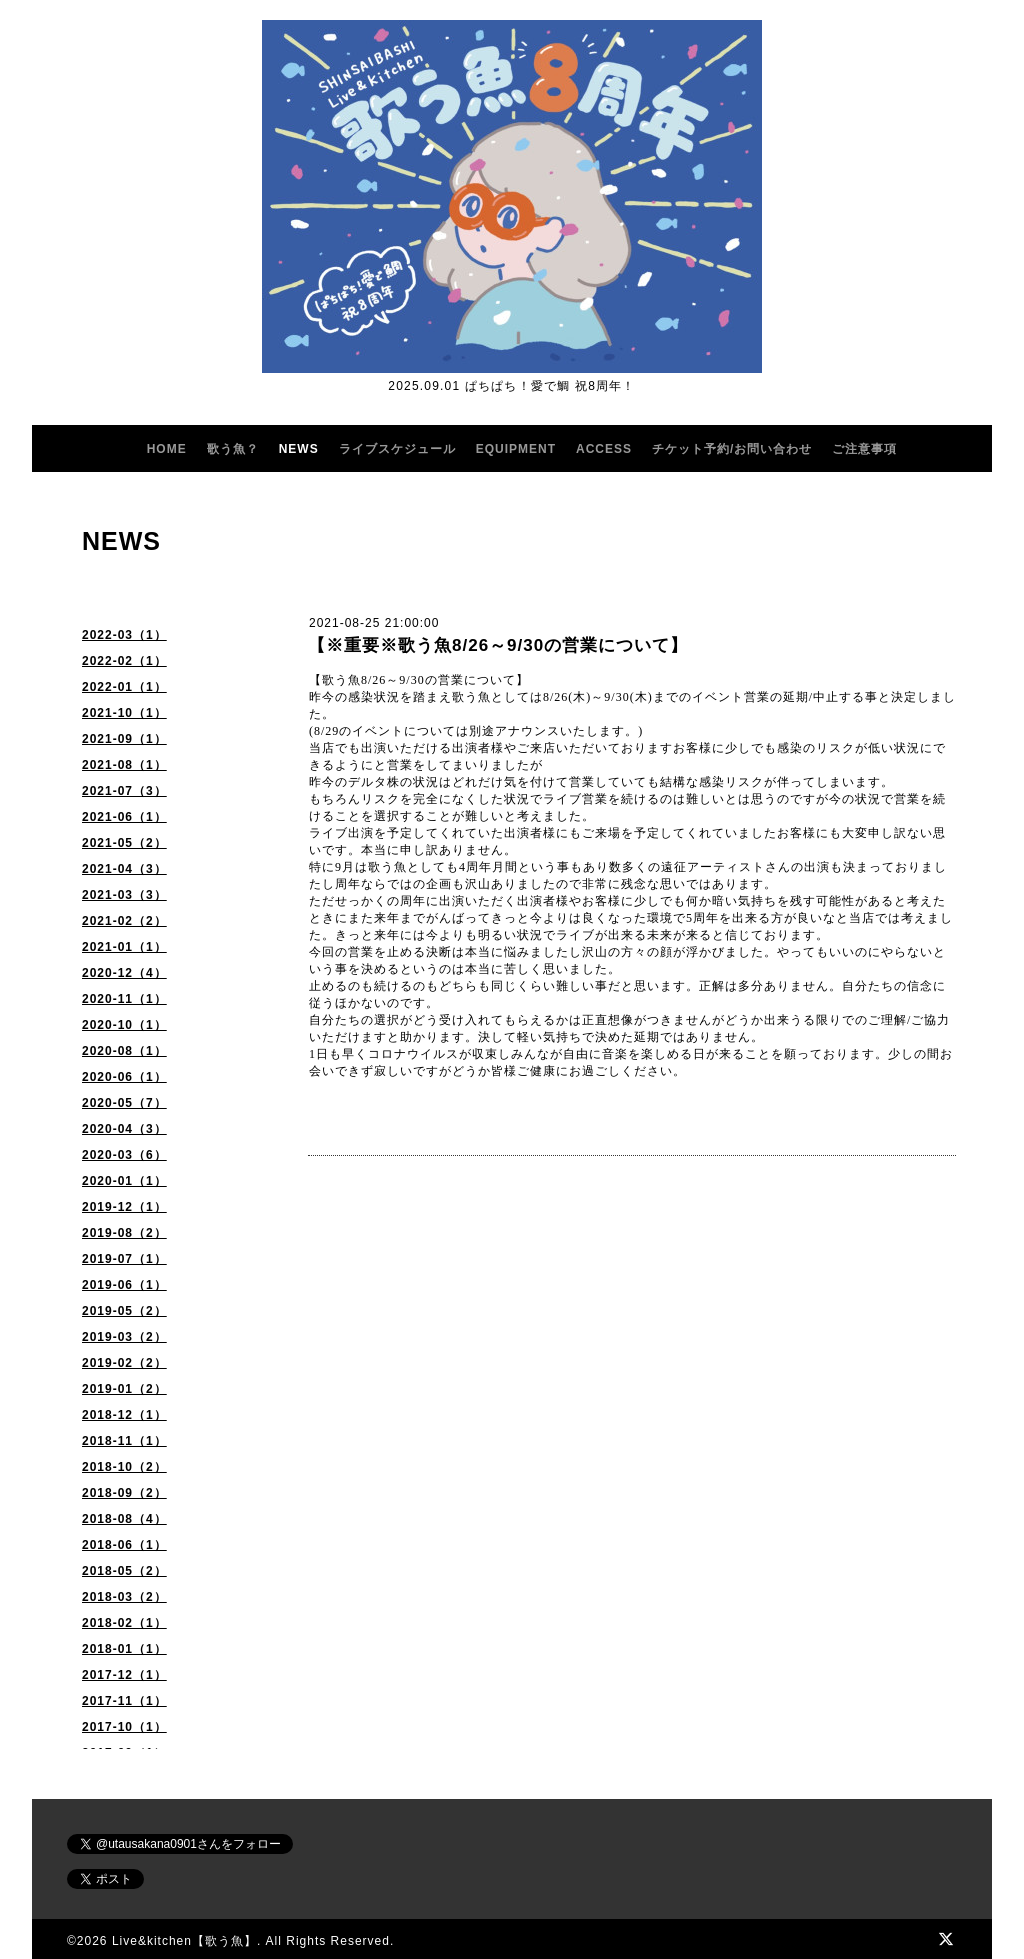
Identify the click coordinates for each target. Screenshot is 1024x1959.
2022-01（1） (124, 687)
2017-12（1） (124, 1675)
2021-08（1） (124, 765)
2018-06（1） (124, 1545)
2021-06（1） (124, 817)
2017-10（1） (124, 1727)
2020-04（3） (124, 1129)
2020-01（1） (124, 1181)
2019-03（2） (124, 1337)
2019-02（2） (124, 1363)
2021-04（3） (124, 869)
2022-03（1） (124, 635)
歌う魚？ (233, 449)
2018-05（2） (124, 1571)
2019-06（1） (124, 1285)
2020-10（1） (124, 1025)
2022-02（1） (124, 661)
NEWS (299, 449)
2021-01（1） (124, 947)
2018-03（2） (124, 1597)
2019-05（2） (124, 1311)
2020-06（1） (124, 1077)
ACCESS (604, 449)
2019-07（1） (124, 1259)
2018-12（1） (124, 1415)
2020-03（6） (124, 1155)
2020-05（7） (124, 1103)
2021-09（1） (124, 739)
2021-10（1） (124, 713)
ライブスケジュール (397, 449)
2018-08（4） (124, 1519)
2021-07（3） (124, 791)
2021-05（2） (124, 843)
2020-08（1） (124, 1051)
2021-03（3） (124, 895)
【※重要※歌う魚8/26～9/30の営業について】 (498, 645)
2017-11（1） (124, 1701)
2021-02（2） (124, 921)
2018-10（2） (124, 1467)
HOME (167, 449)
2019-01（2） (124, 1389)
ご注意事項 (864, 449)
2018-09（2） (124, 1493)
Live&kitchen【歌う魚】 (184, 1941)
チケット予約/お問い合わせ (732, 449)
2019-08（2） (124, 1233)
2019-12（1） (124, 1207)
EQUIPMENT (516, 449)
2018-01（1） (124, 1649)
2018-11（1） (124, 1441)
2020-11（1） (124, 999)
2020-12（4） (124, 973)
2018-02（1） (124, 1623)
